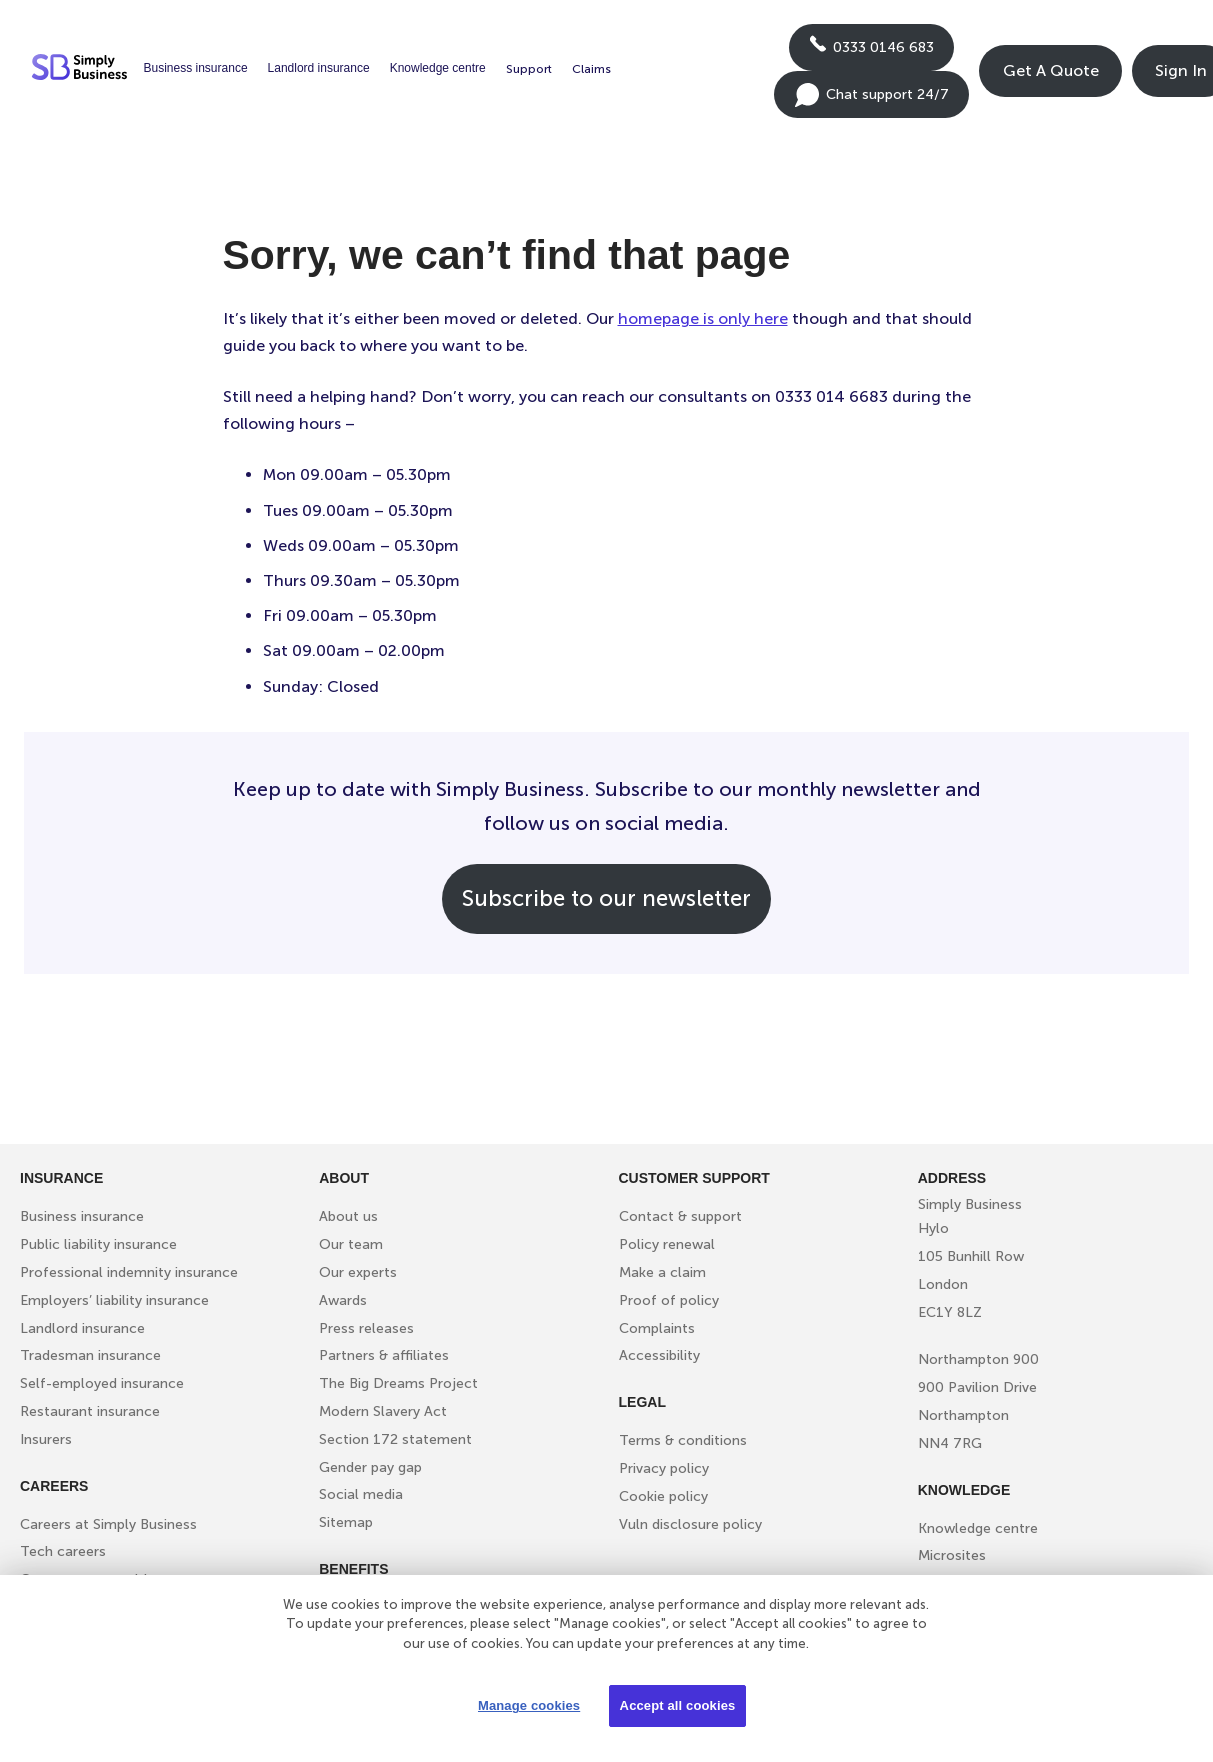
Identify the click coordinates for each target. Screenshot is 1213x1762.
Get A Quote (1051, 70)
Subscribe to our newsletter (606, 898)
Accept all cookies (678, 1705)
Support (529, 69)
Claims (591, 69)
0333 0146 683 (871, 53)
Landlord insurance (319, 68)
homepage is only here (703, 318)
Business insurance (196, 68)
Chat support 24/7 (871, 100)
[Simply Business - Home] (82, 71)
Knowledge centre (438, 68)
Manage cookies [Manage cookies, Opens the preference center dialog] (529, 1705)
